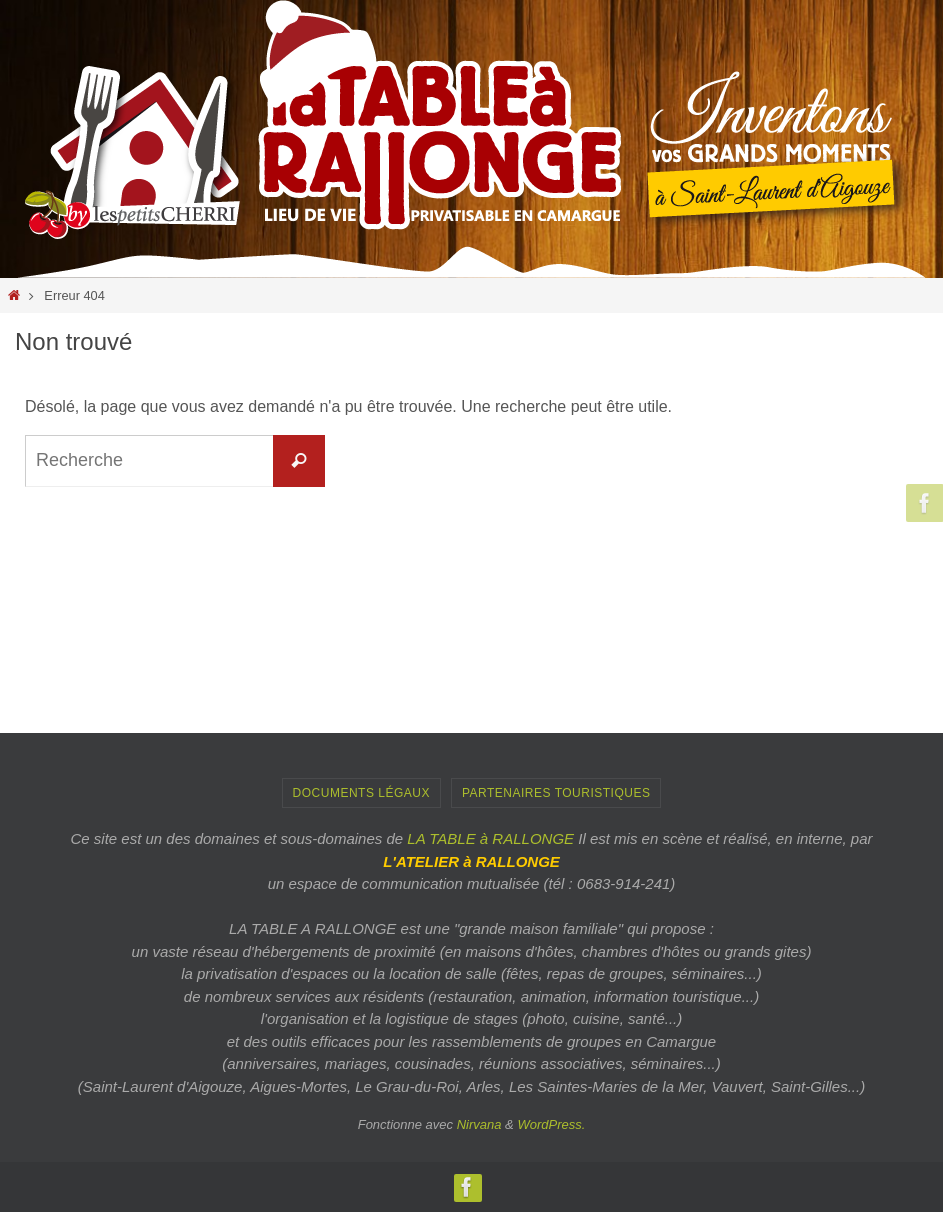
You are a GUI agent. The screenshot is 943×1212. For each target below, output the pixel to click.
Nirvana (479, 1124)
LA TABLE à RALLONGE (490, 838)
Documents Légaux (361, 793)
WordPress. (551, 1124)
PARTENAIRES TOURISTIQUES (556, 793)
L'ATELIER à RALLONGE (471, 861)
